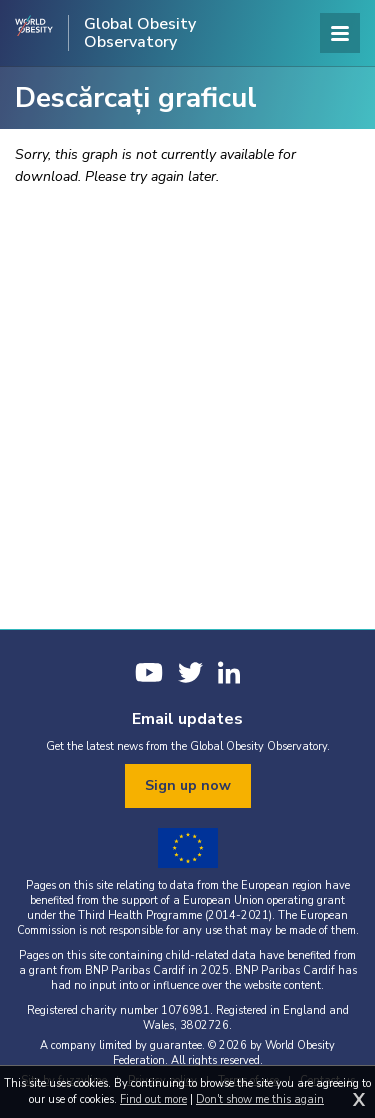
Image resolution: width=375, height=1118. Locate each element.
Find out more (153, 1099)
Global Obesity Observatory (140, 33)
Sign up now (188, 785)
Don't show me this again (260, 1099)
